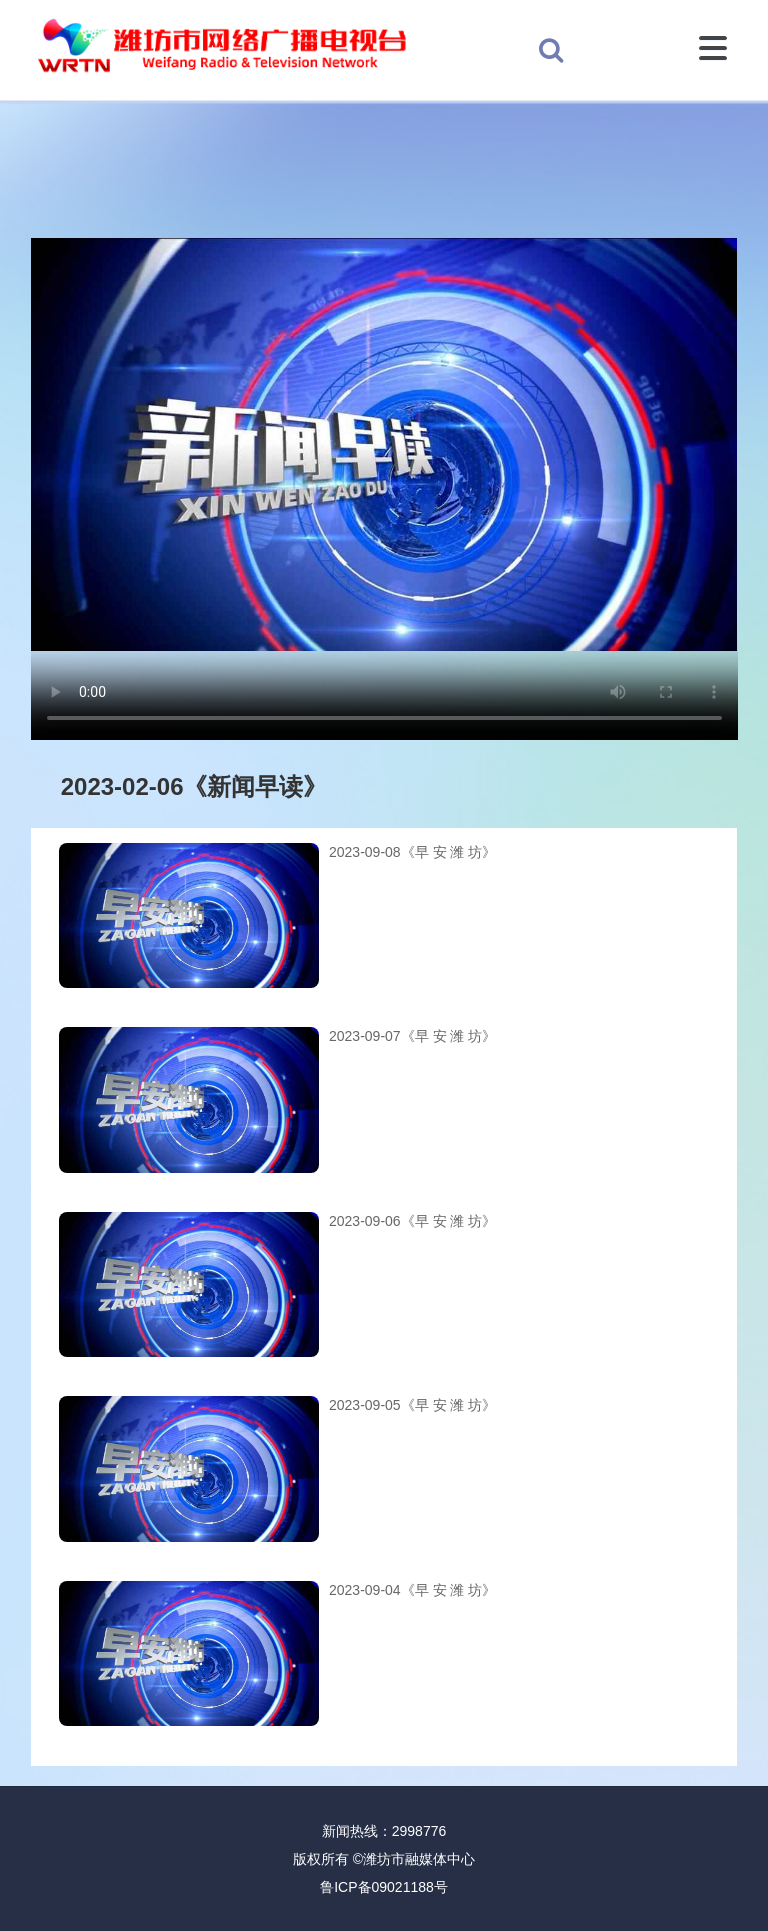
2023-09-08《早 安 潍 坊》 (412, 852)
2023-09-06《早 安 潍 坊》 (412, 1221)
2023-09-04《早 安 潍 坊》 (412, 1590)
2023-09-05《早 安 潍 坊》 (412, 1405)
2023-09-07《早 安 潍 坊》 (412, 1036)
